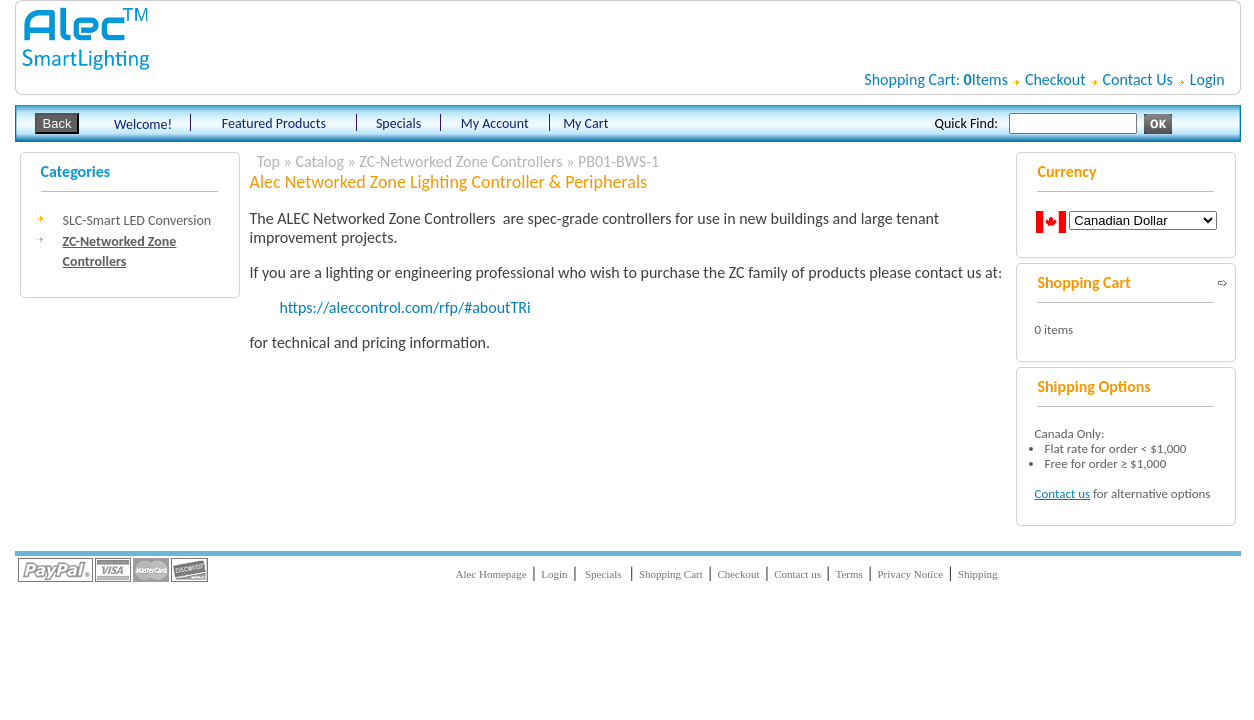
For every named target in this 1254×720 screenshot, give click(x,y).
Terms (849, 574)
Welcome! (143, 124)
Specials (399, 123)
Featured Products (274, 123)
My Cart (585, 123)
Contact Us (1138, 79)
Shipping (978, 574)
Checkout (1055, 79)
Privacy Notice (910, 574)
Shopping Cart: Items (936, 79)
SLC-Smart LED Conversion (137, 220)
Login (1207, 79)
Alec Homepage (490, 574)
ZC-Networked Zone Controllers (460, 161)
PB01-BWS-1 (618, 161)
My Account (495, 123)
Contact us (1062, 493)
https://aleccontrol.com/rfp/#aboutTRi (405, 307)
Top (268, 161)
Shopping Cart (671, 574)
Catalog (319, 161)
